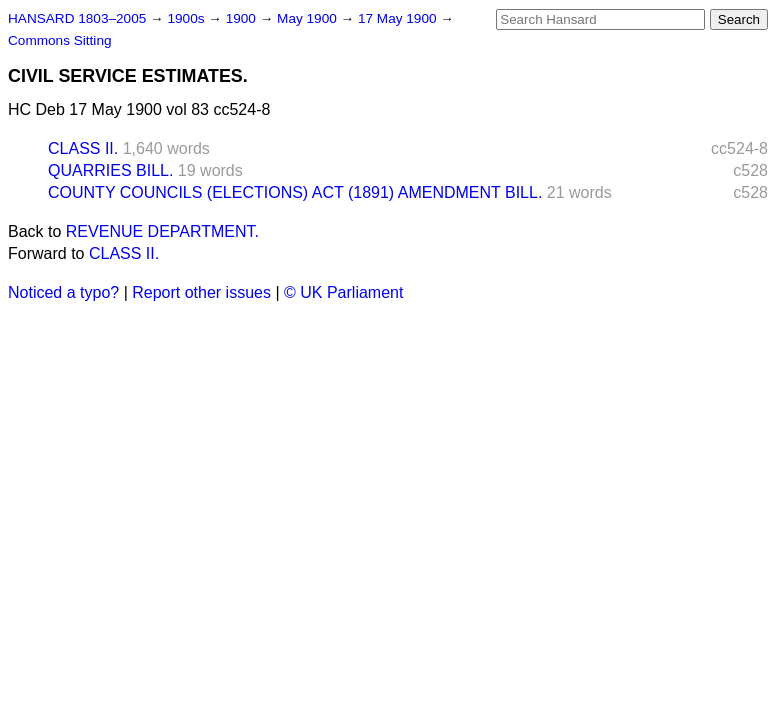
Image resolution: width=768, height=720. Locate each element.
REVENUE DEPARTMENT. (162, 231)
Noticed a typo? (63, 292)
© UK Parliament (343, 292)
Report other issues (201, 292)
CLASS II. (83, 148)
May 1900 (308, 18)
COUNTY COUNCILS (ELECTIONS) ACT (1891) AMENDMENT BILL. (295, 192)
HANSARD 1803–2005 (77, 18)
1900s (187, 18)
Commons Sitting (60, 40)
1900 (243, 18)
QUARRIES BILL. (110, 170)
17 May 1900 (399, 18)
